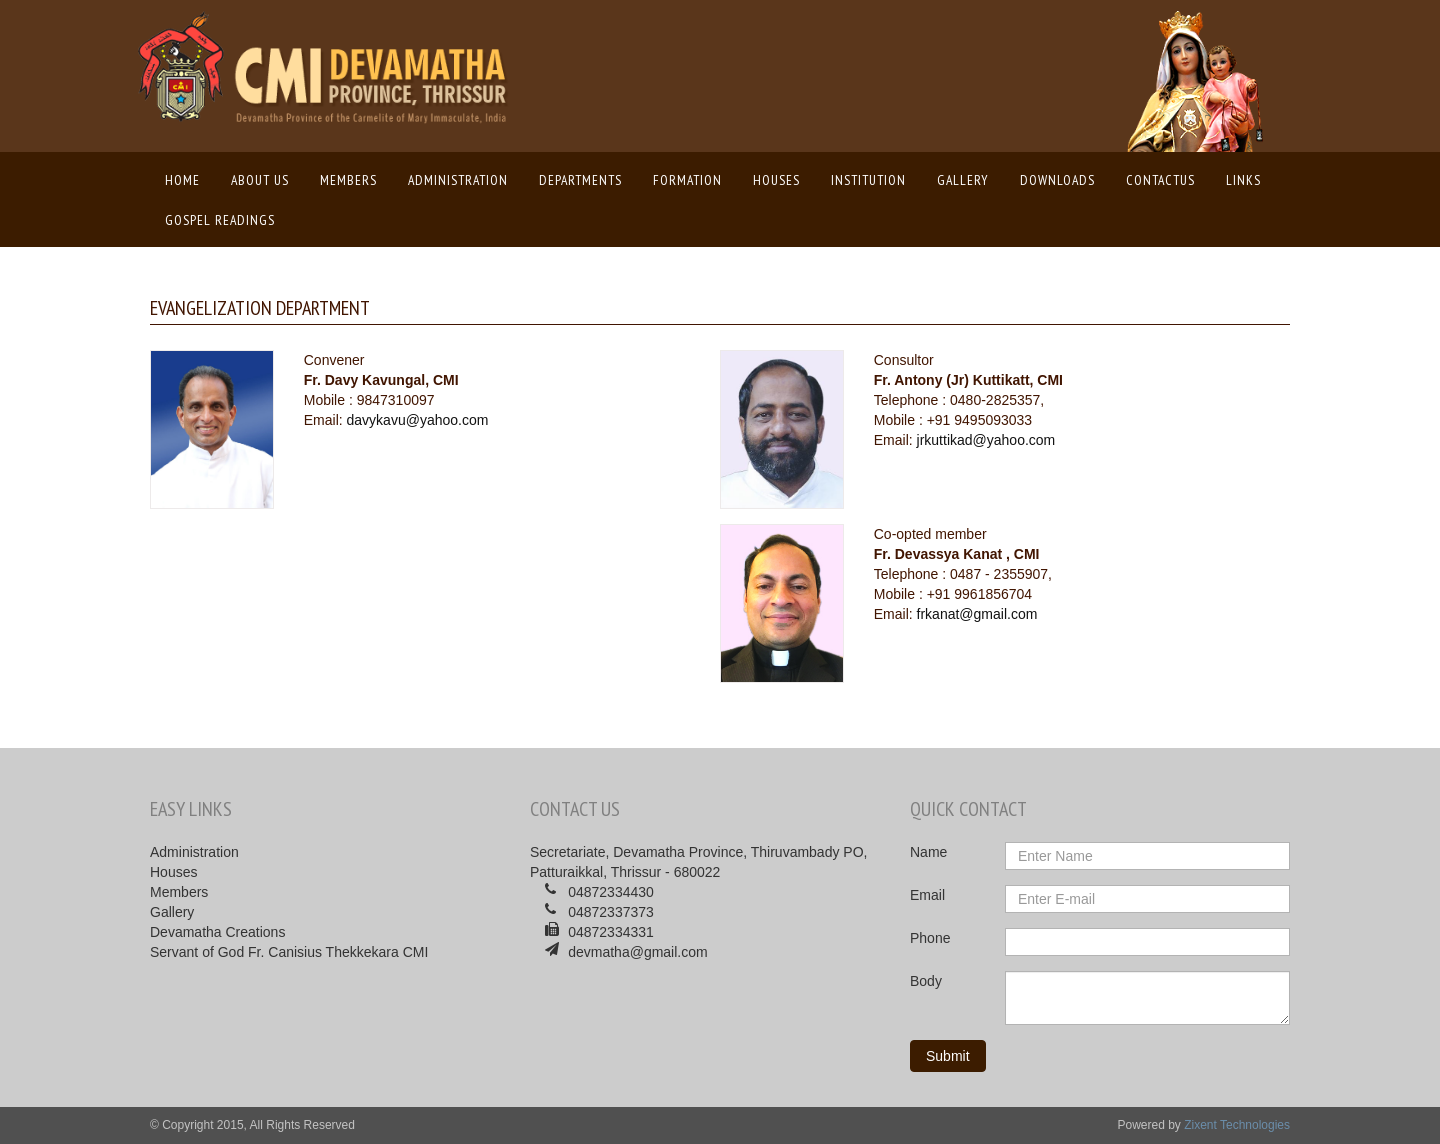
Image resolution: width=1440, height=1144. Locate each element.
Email (927, 895)
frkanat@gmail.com (977, 614)
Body (926, 981)
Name (928, 852)
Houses (776, 180)
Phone (930, 938)
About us (260, 180)
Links (1243, 180)
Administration (458, 180)
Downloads (1057, 180)
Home (187, 179)
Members (348, 180)
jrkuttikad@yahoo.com (986, 440)
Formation (687, 180)
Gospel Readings (220, 220)
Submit (948, 1056)
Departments (580, 180)
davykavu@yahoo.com (418, 420)
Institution (868, 180)
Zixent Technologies (1237, 1125)
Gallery (963, 180)
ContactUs (1160, 180)
